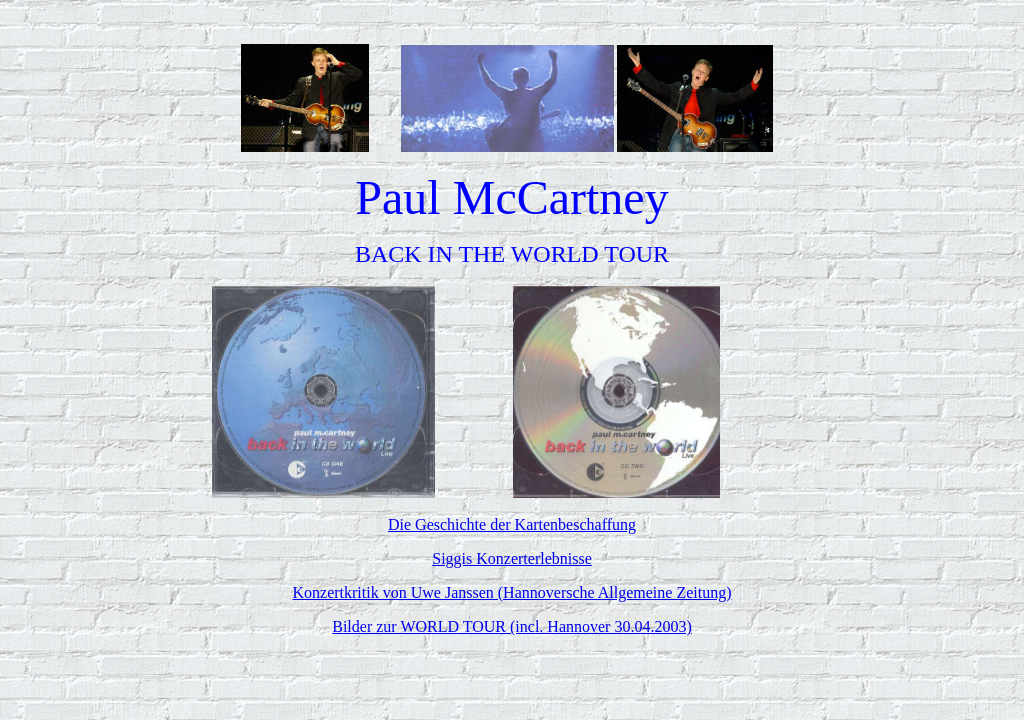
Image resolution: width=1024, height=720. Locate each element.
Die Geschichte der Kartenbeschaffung (512, 524)
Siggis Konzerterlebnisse (512, 558)
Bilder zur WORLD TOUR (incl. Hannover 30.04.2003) (512, 626)
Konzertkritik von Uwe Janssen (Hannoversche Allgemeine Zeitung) (512, 592)
